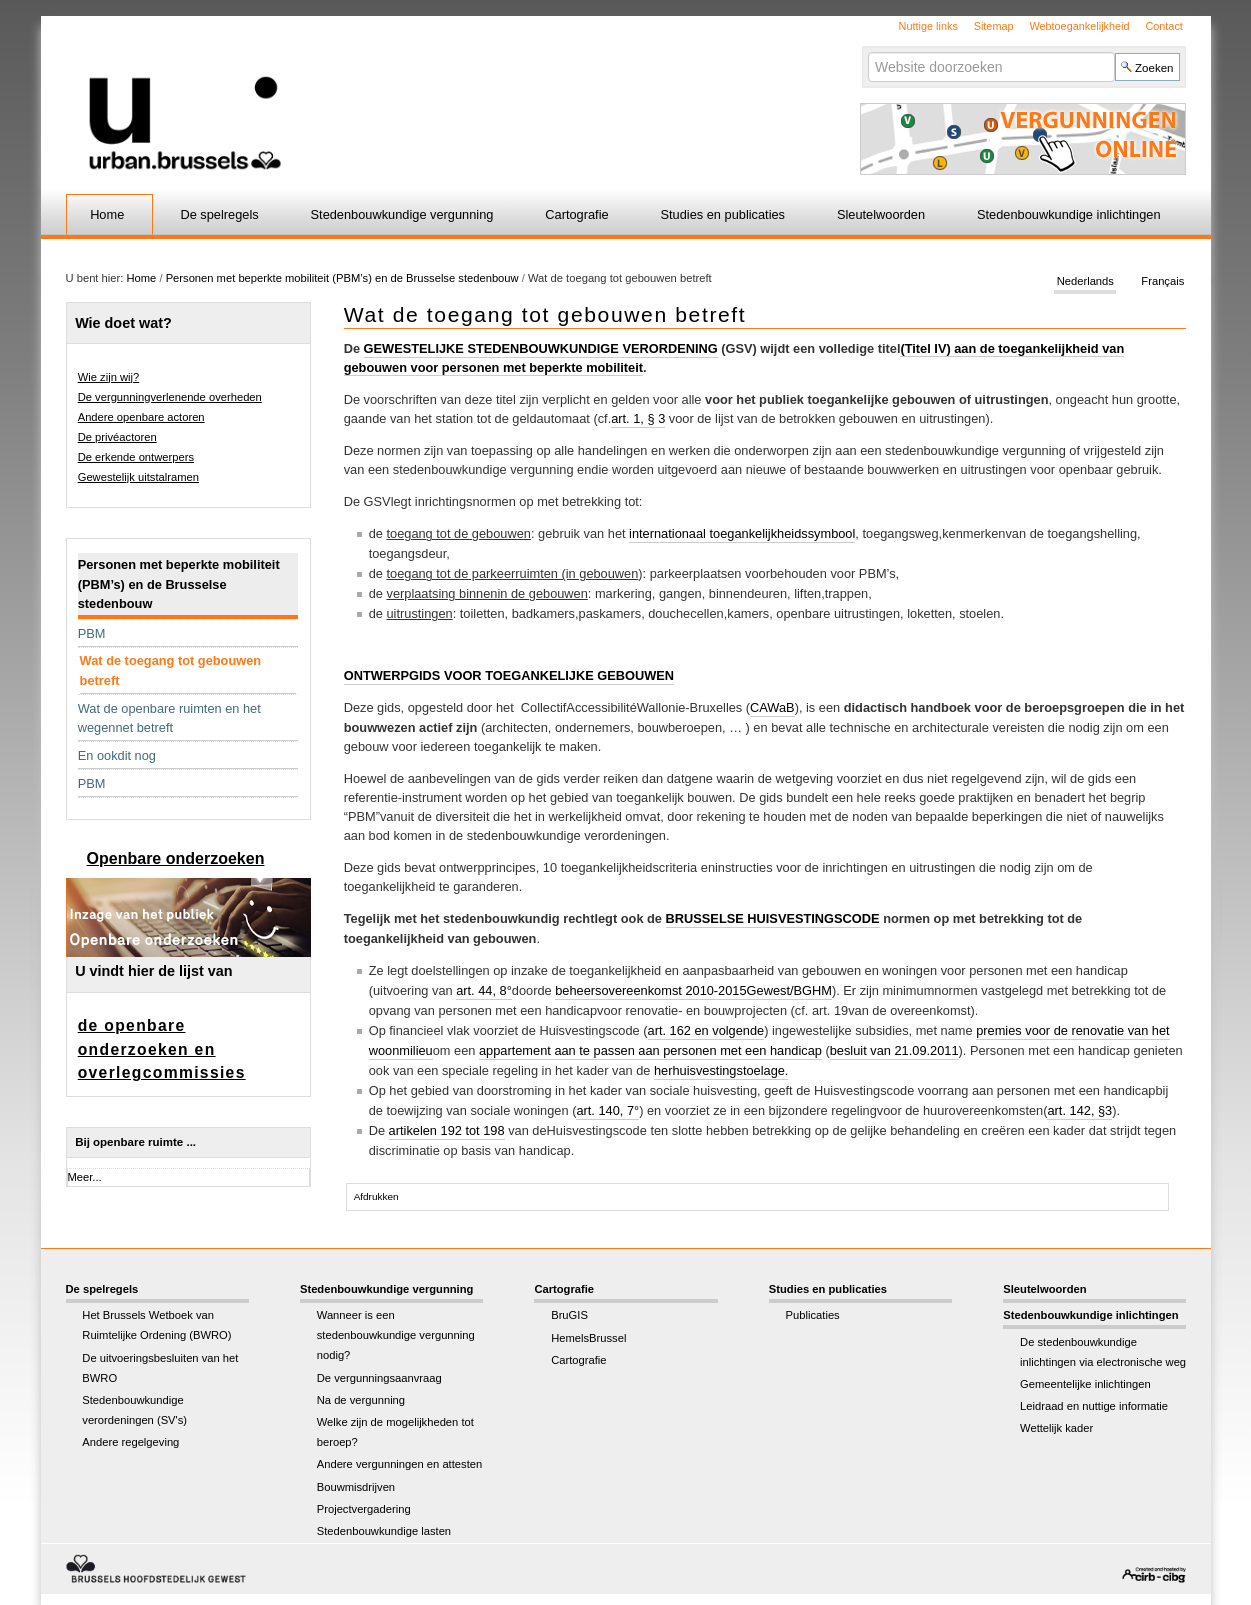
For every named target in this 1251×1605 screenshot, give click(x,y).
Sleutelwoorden (881, 214)
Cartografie (576, 214)
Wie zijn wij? (109, 377)
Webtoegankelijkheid (1079, 26)
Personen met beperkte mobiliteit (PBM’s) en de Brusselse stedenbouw (342, 278)
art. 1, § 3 (638, 418)
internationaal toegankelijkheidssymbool (742, 533)
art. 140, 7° (607, 1110)
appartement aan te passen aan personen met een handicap (650, 1050)
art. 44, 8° (484, 990)
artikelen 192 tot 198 (447, 1130)
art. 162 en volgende (706, 1030)
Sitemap (994, 26)
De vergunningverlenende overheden (170, 397)
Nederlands (1085, 282)
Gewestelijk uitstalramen (138, 477)
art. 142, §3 (1079, 1110)
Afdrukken (376, 1196)
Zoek (867, 51)
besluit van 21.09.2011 (894, 1050)
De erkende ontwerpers (136, 457)
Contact (1163, 26)
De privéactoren (117, 437)
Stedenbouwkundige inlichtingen (1069, 214)
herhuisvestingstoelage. (721, 1070)
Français (1162, 282)
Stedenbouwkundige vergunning (402, 214)
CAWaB (772, 707)
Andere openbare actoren (141, 417)
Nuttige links (928, 26)
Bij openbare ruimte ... (135, 1142)
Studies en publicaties (723, 214)
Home (107, 214)
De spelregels (219, 214)
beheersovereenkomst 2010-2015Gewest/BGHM (693, 990)
